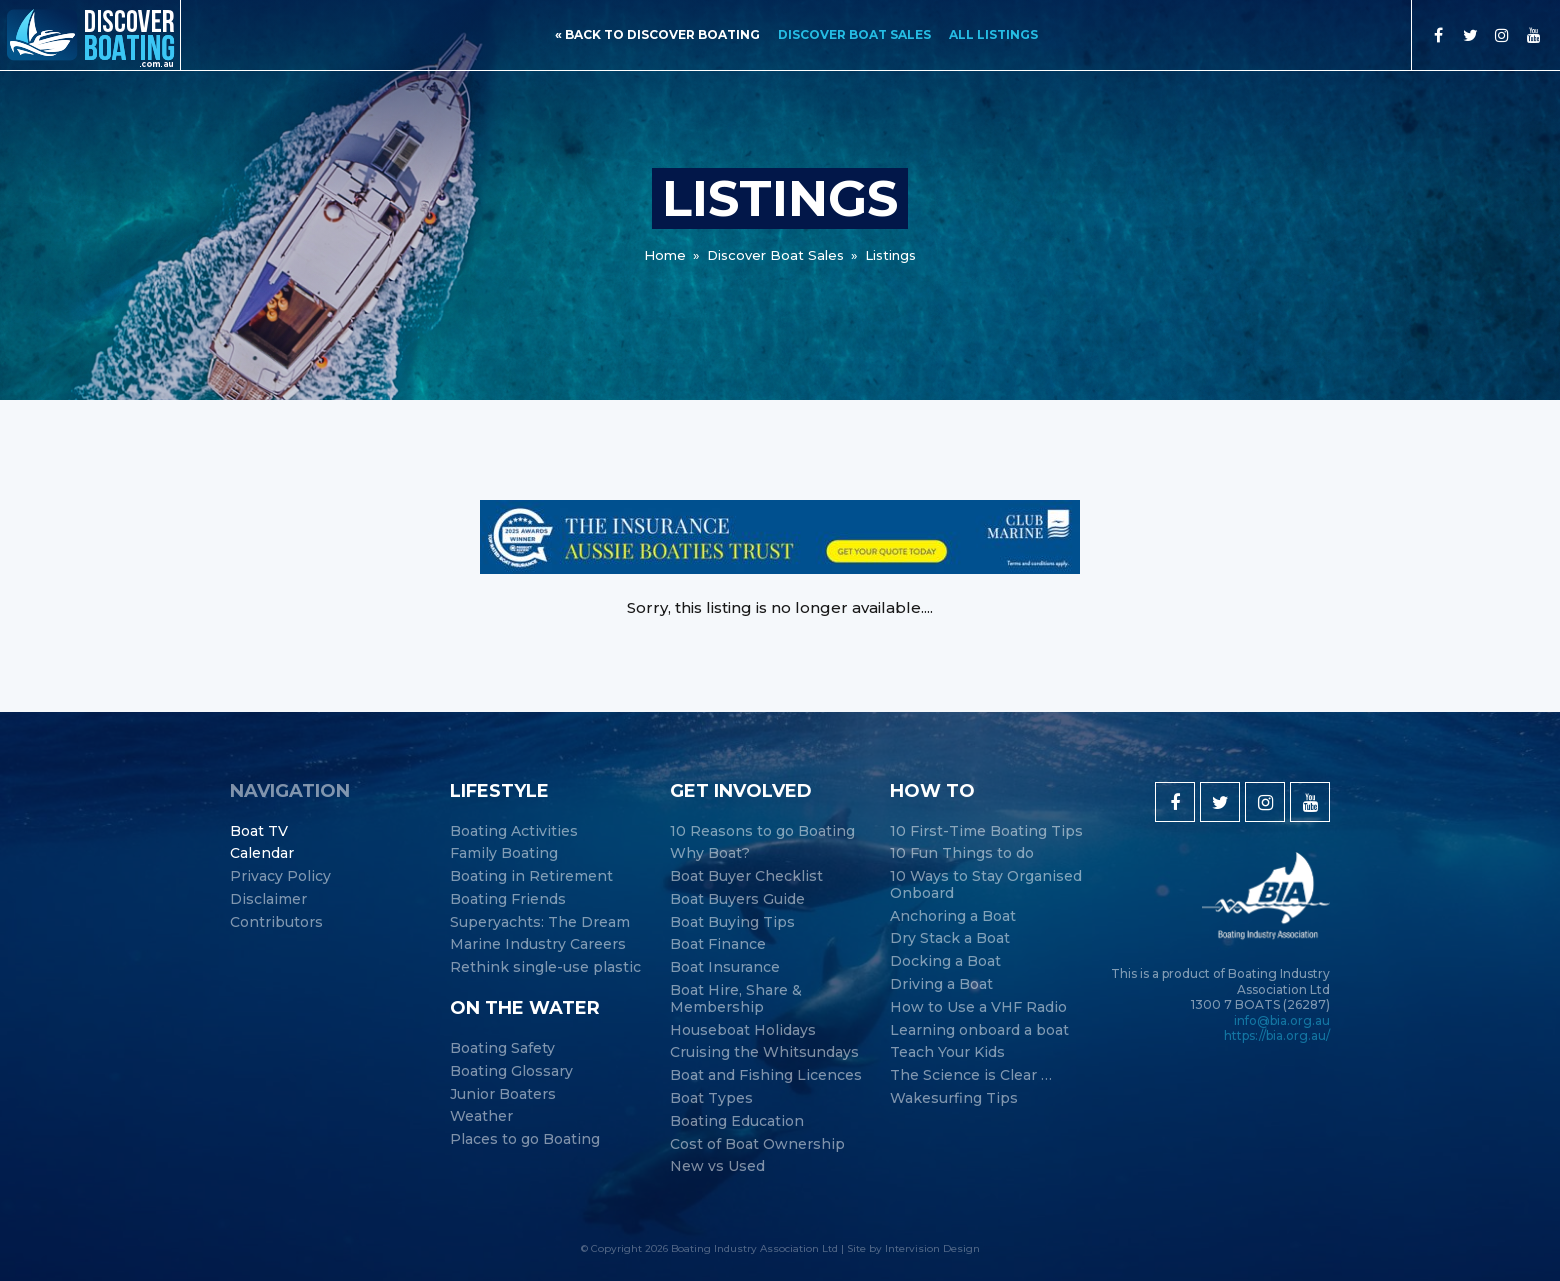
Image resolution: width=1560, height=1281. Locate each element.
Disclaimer (268, 899)
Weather (481, 1116)
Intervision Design (932, 1248)
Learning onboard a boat (979, 1030)
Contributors (276, 922)
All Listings (993, 34)
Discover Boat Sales (854, 34)
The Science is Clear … (971, 1075)
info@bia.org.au (1282, 1020)
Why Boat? (710, 853)
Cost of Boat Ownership (757, 1144)
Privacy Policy (280, 876)
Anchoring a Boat (953, 916)
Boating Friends (508, 899)
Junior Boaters (503, 1094)
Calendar (262, 853)
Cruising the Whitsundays (764, 1052)
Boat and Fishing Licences (766, 1075)
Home (665, 255)
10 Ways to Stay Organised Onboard (986, 885)
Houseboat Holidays (743, 1030)
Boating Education (737, 1121)
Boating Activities (514, 831)
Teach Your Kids (947, 1052)
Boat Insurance (725, 967)
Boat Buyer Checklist (746, 876)
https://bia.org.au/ (1277, 1035)
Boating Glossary (511, 1071)
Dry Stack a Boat (950, 938)
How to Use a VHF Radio (978, 1007)
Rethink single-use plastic (545, 967)
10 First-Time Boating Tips (986, 831)
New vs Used (717, 1166)
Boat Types (711, 1098)
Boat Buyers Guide (737, 899)
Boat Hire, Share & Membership (736, 999)
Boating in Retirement (531, 876)
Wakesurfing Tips (954, 1098)
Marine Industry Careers (538, 944)
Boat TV (259, 831)
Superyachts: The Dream (540, 922)
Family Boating (504, 853)
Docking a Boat (945, 961)
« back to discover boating (657, 34)
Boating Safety (502, 1048)
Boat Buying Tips (732, 922)
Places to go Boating (525, 1139)
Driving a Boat (941, 984)
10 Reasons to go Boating (762, 831)
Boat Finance (718, 944)
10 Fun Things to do (962, 853)
